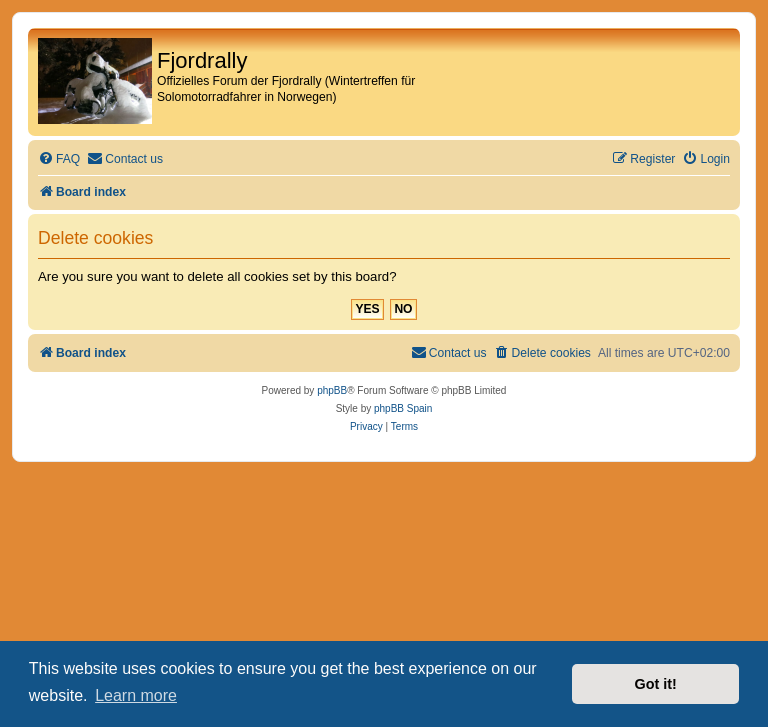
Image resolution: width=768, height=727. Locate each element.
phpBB (332, 390)
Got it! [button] (656, 684)
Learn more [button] (136, 695)
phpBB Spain (403, 408)
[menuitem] (59, 159)
